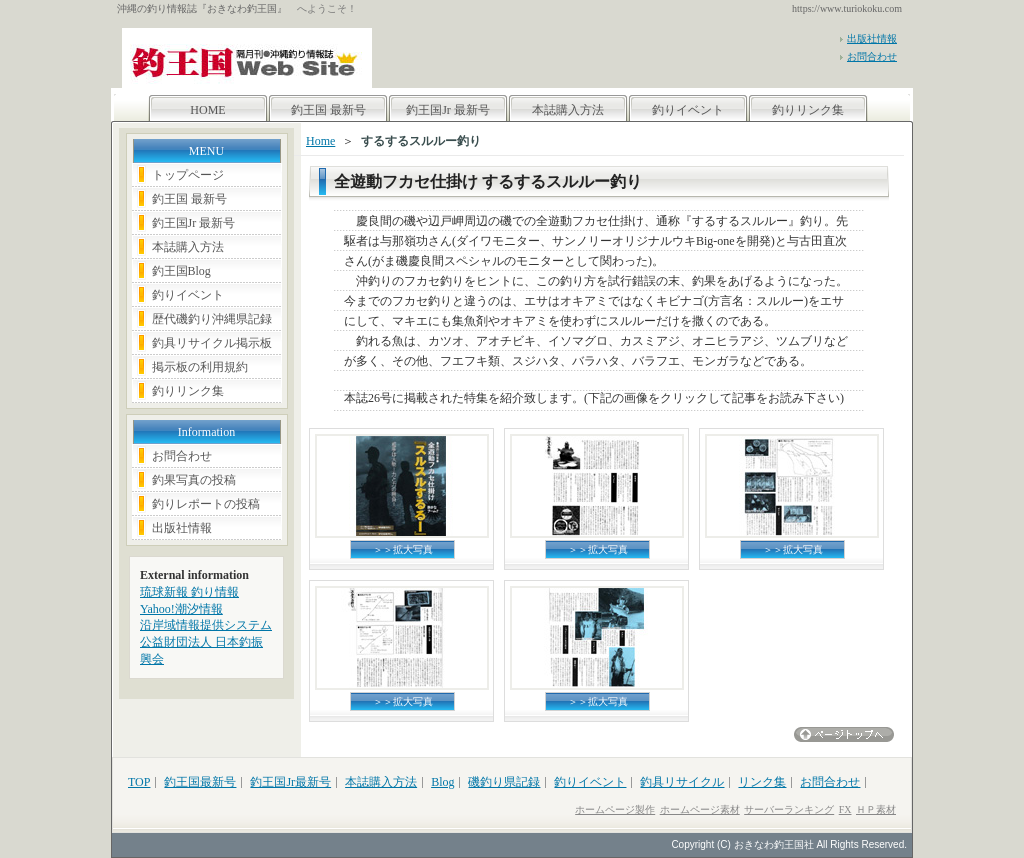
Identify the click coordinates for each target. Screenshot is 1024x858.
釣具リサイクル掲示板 (212, 343)
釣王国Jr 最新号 (448, 110)
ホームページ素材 (700, 809)
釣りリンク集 (808, 110)
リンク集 (762, 782)
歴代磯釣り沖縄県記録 (212, 319)
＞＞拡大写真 (403, 549)
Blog (442, 782)
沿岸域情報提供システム (206, 625)
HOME (207, 110)
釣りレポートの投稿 (206, 504)
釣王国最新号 (200, 782)
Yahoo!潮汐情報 (181, 609)
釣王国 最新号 (328, 110)
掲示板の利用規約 (200, 367)
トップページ (188, 175)
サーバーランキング (789, 809)
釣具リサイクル (682, 782)
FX (845, 809)
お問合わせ (872, 56)
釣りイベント (688, 110)
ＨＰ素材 (876, 809)
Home (320, 141)
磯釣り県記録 (504, 782)
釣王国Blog (181, 271)
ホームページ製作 (615, 809)
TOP (139, 782)
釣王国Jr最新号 (290, 782)
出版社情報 (872, 38)
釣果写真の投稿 (194, 480)
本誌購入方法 (568, 110)
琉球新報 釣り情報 (189, 592)
